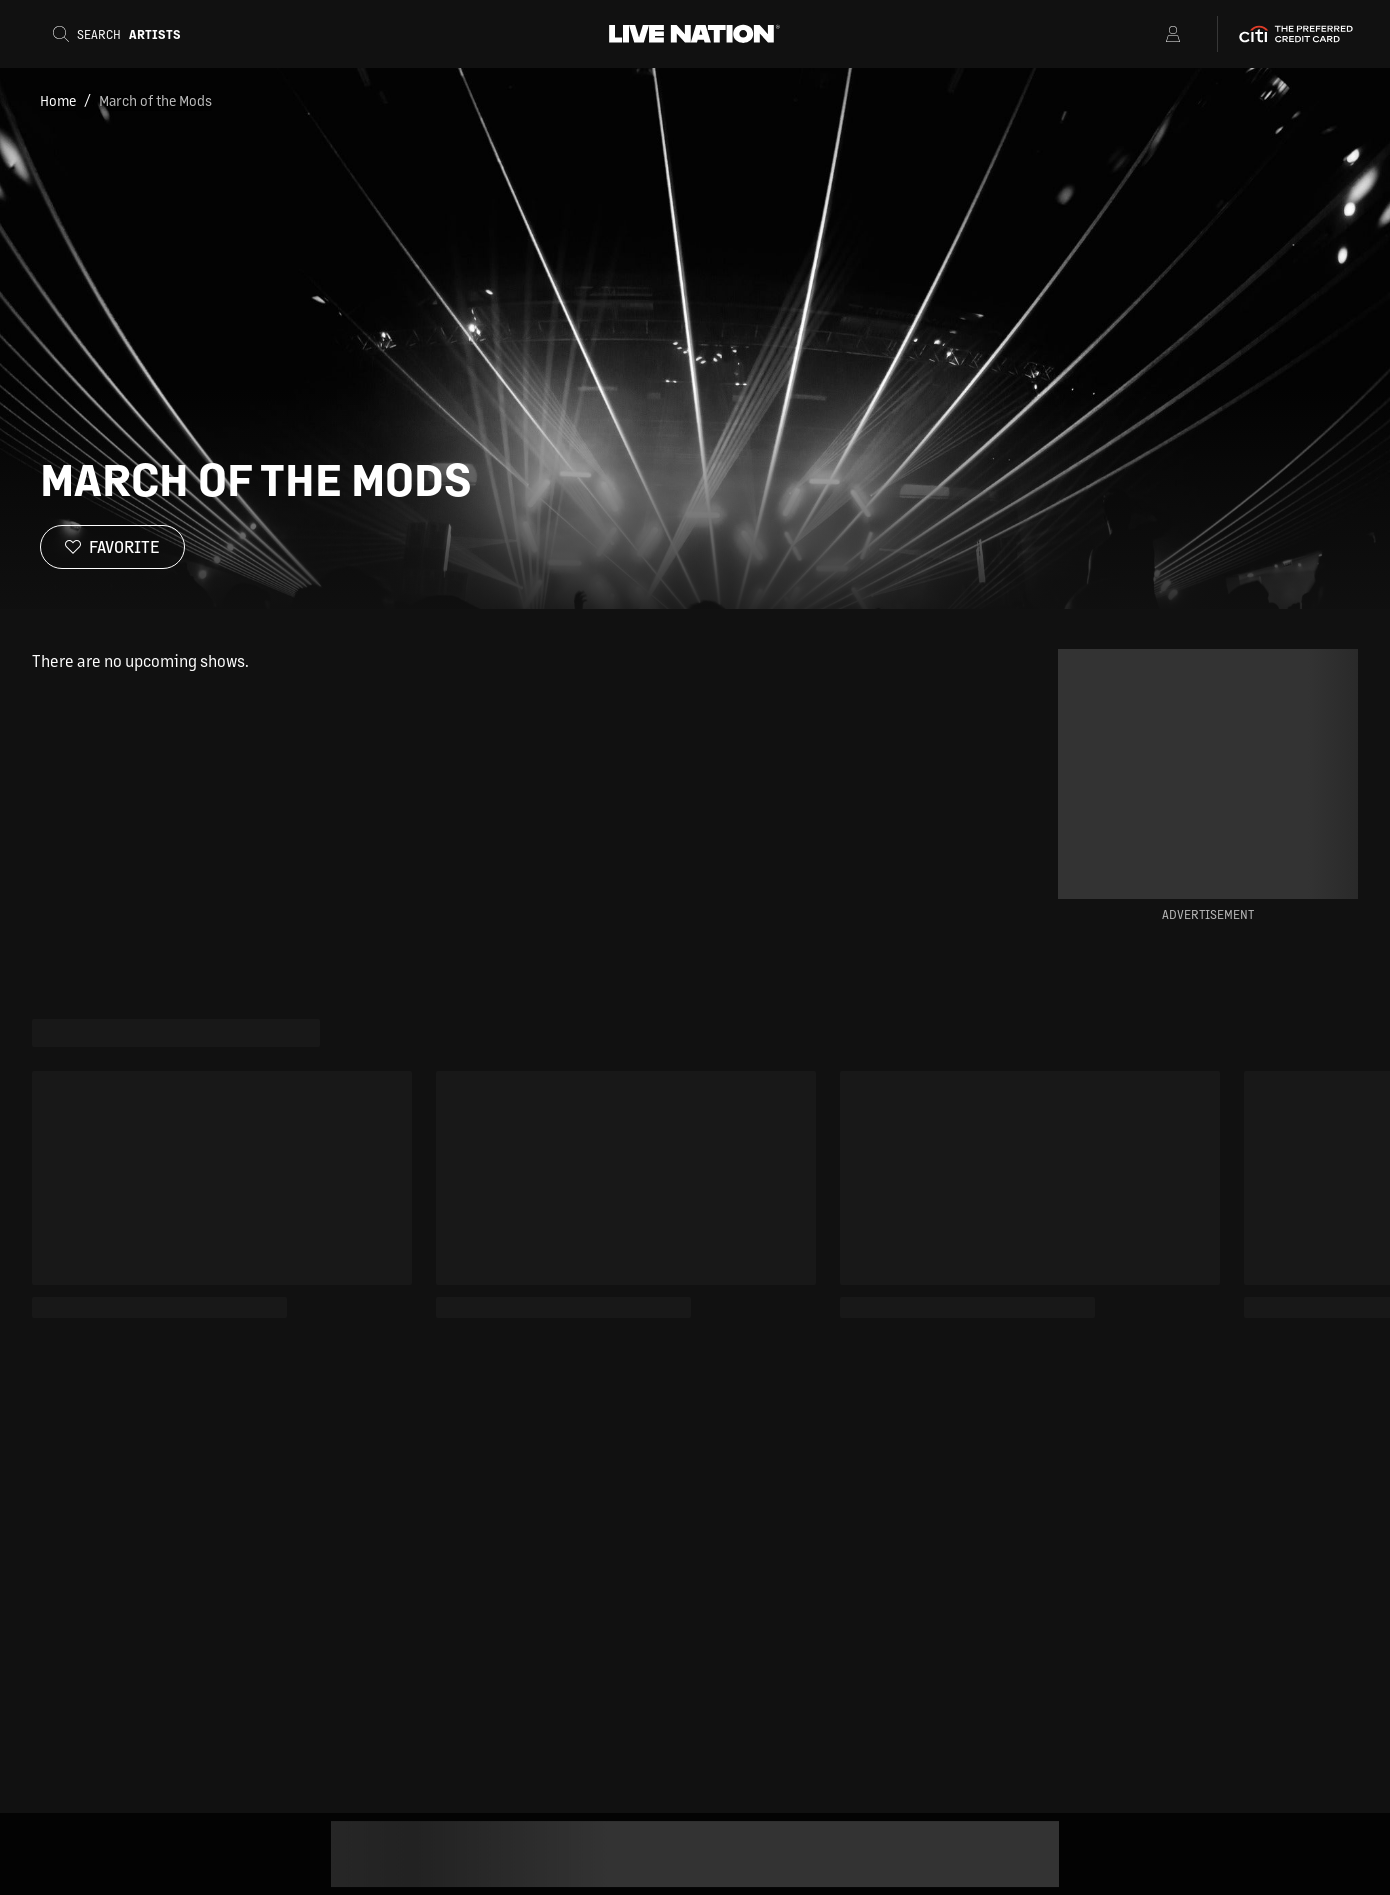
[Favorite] (112, 547)
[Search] (123, 34)
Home (58, 100)
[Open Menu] (1147, 34)
